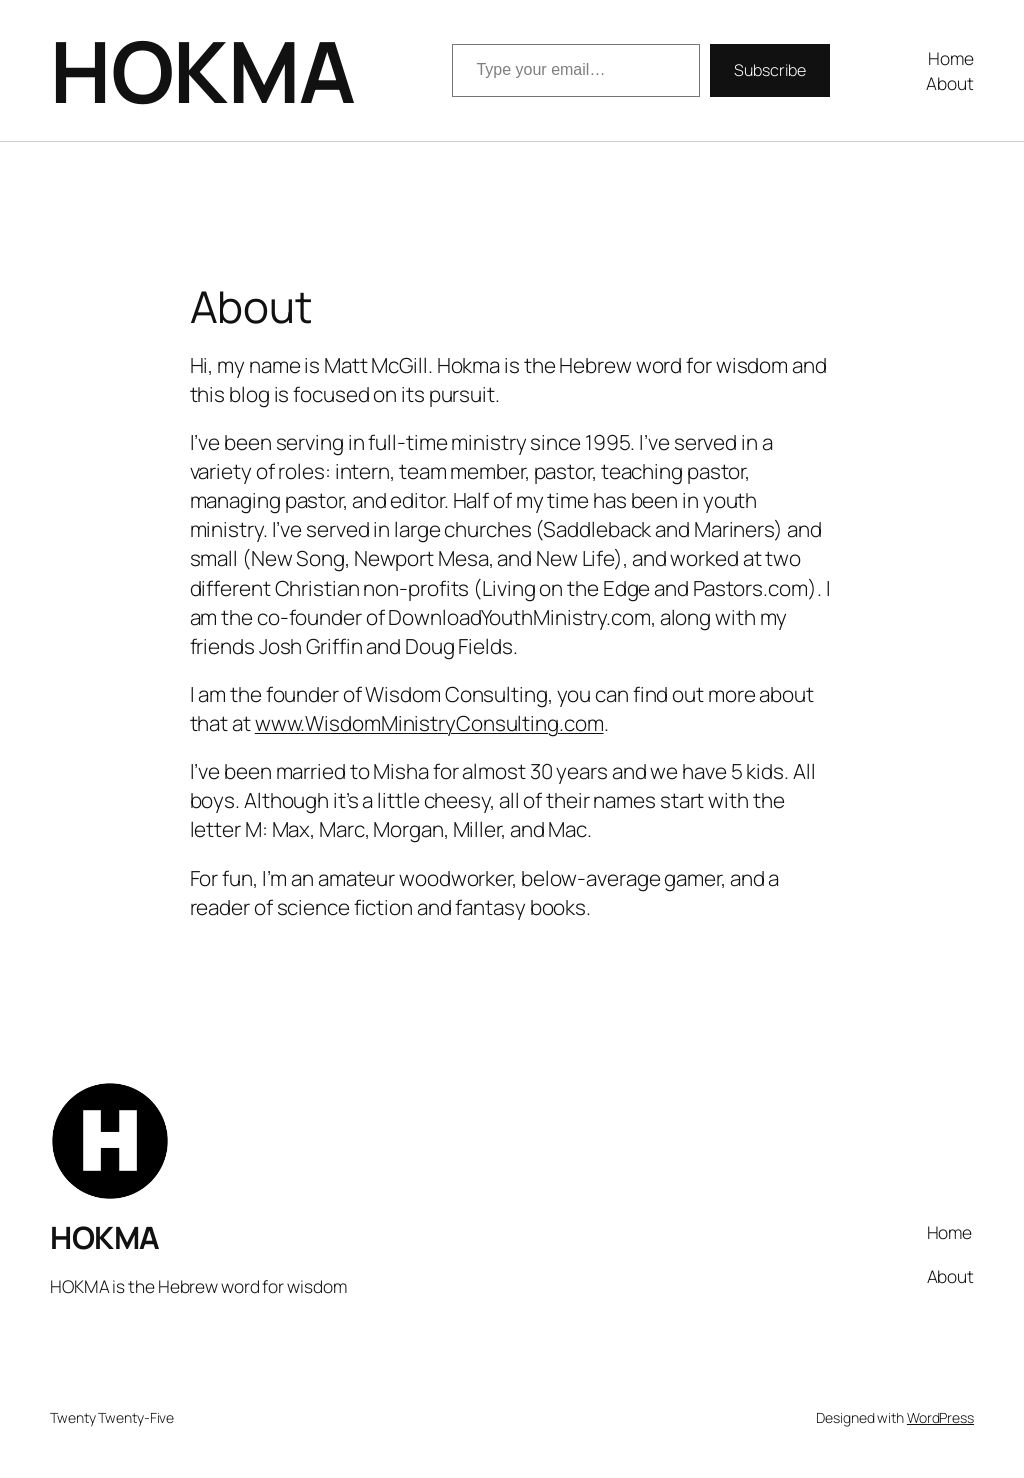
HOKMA (203, 70)
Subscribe (769, 70)
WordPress (940, 1417)
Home (951, 58)
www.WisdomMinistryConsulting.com (429, 723)
